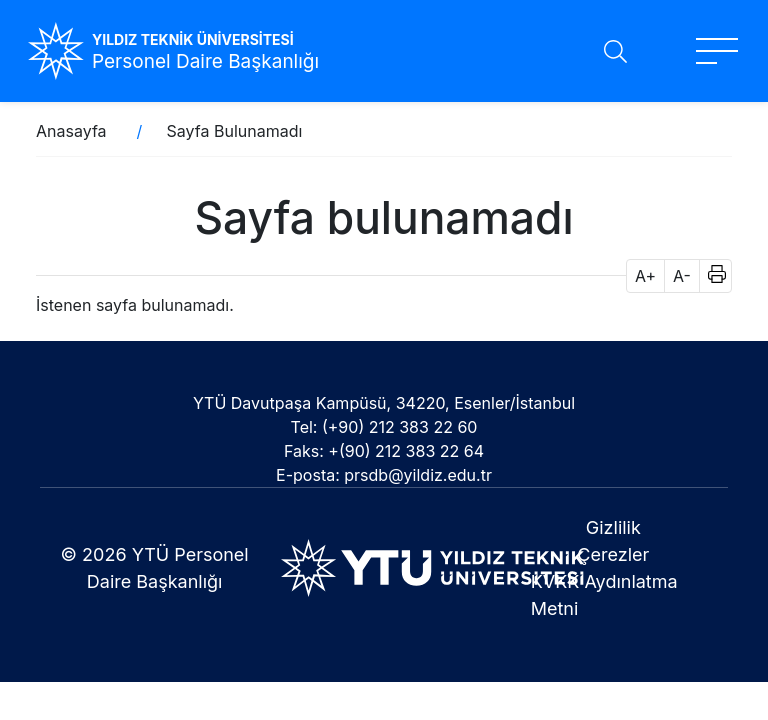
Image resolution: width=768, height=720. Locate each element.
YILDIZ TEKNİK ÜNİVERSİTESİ (193, 39)
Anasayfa (71, 131)
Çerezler (613, 554)
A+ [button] (645, 276)
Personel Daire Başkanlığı (205, 61)
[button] (710, 276)
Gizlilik (613, 527)
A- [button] (682, 276)
